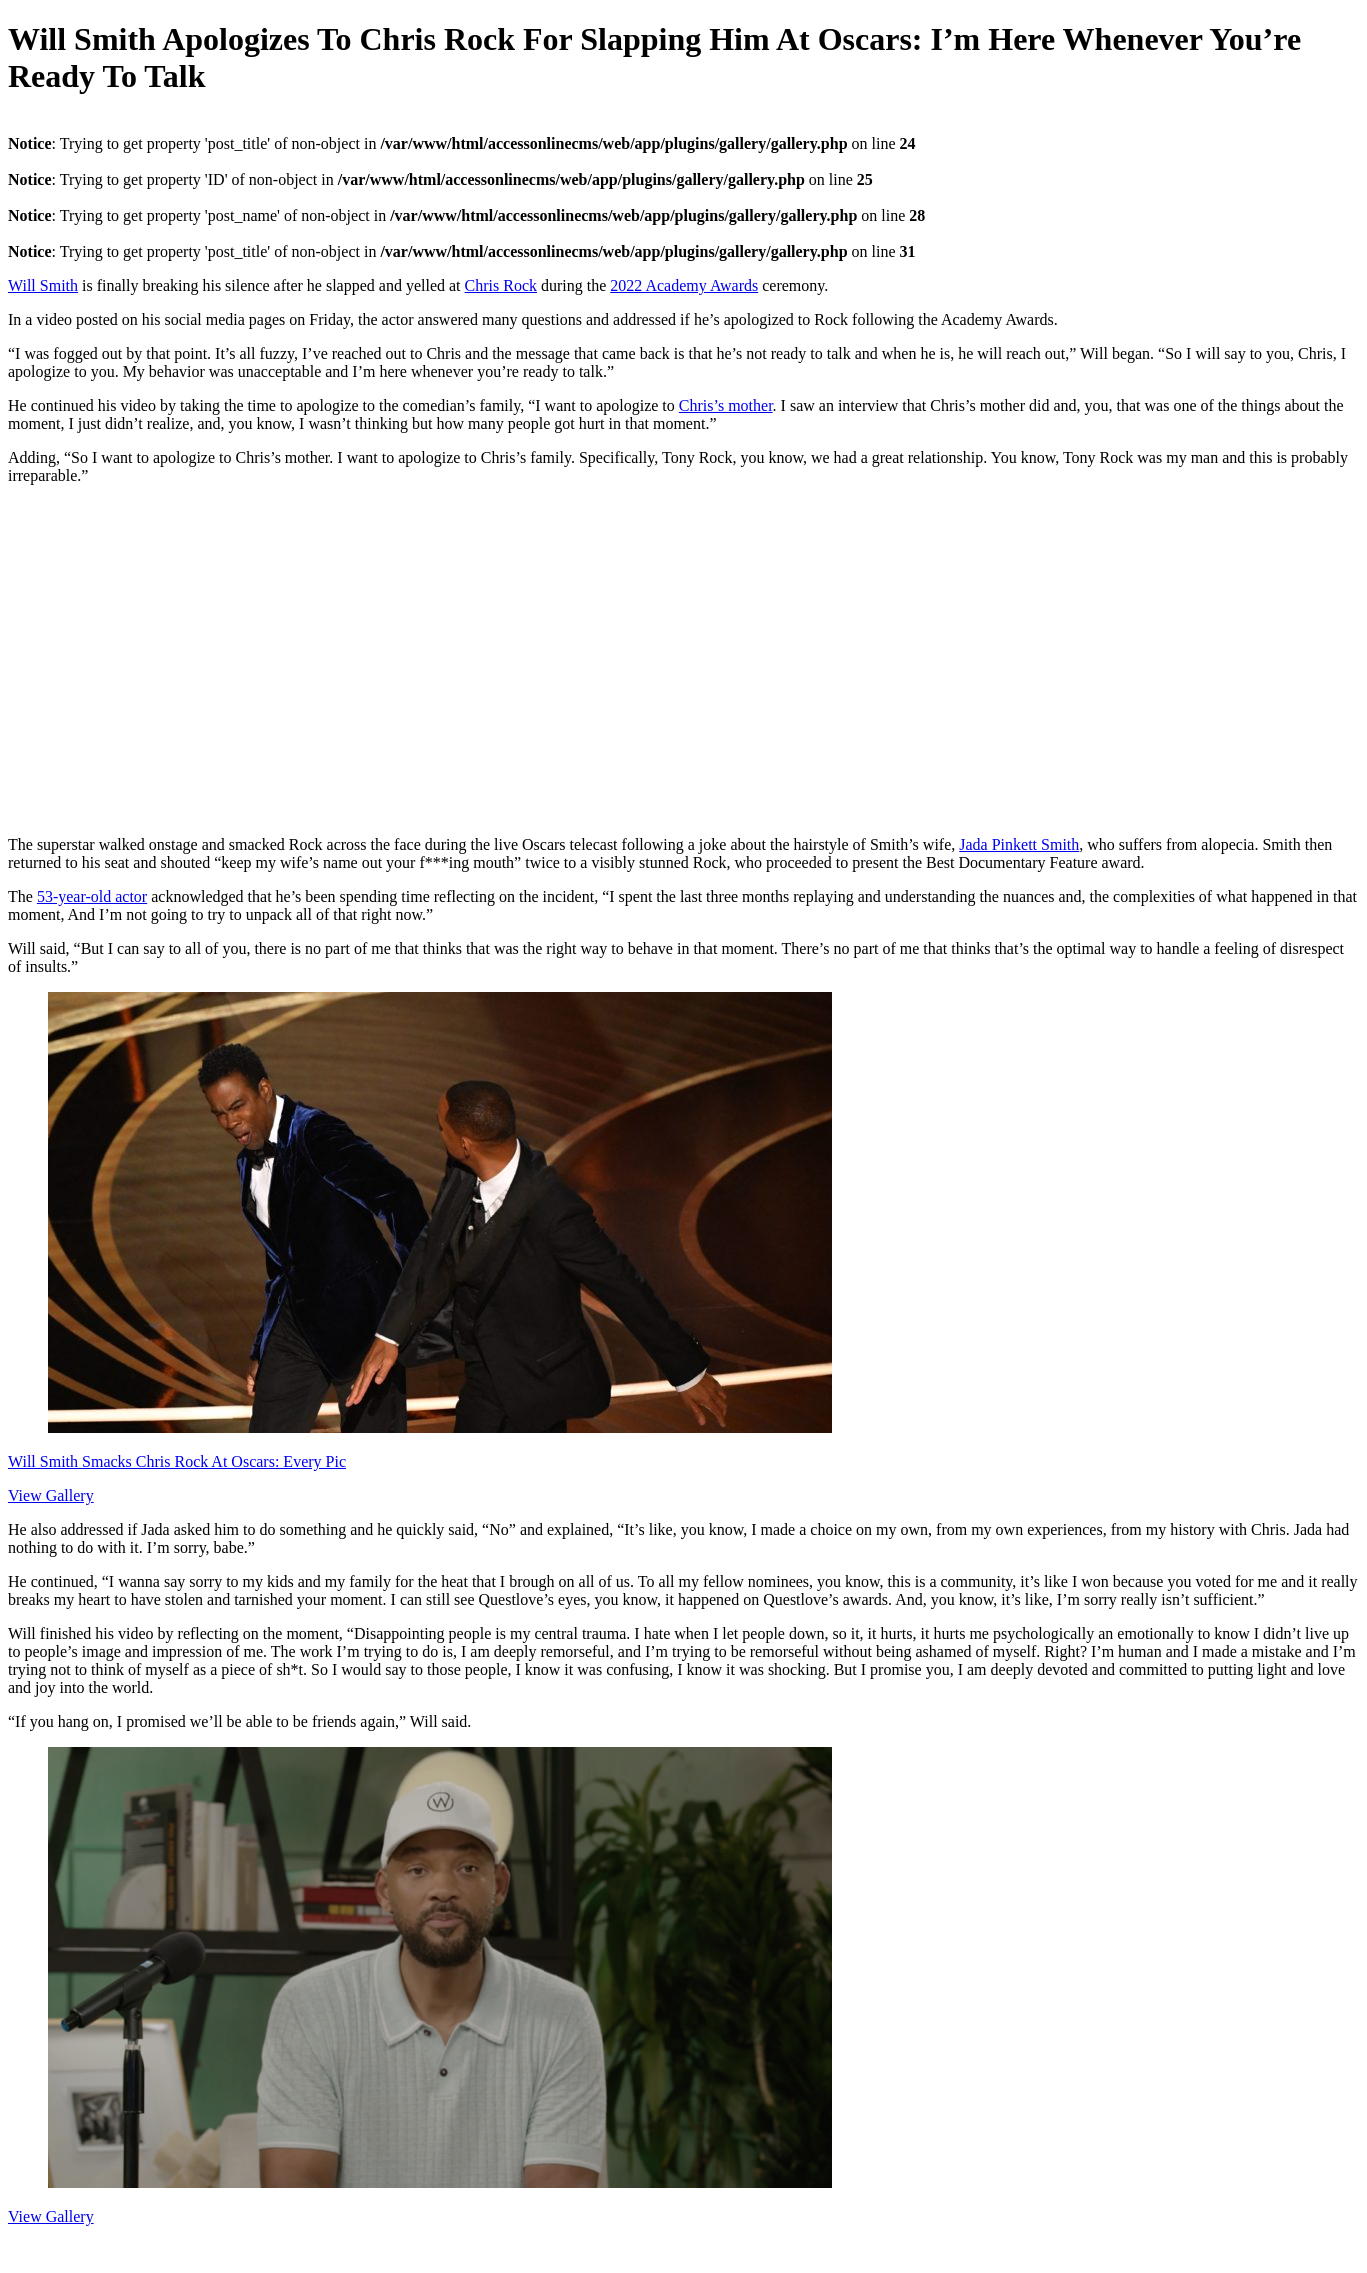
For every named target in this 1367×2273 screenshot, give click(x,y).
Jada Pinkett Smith (1019, 844)
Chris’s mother (726, 405)
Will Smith (43, 285)
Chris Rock (501, 285)
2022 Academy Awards (684, 285)
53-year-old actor (92, 896)
